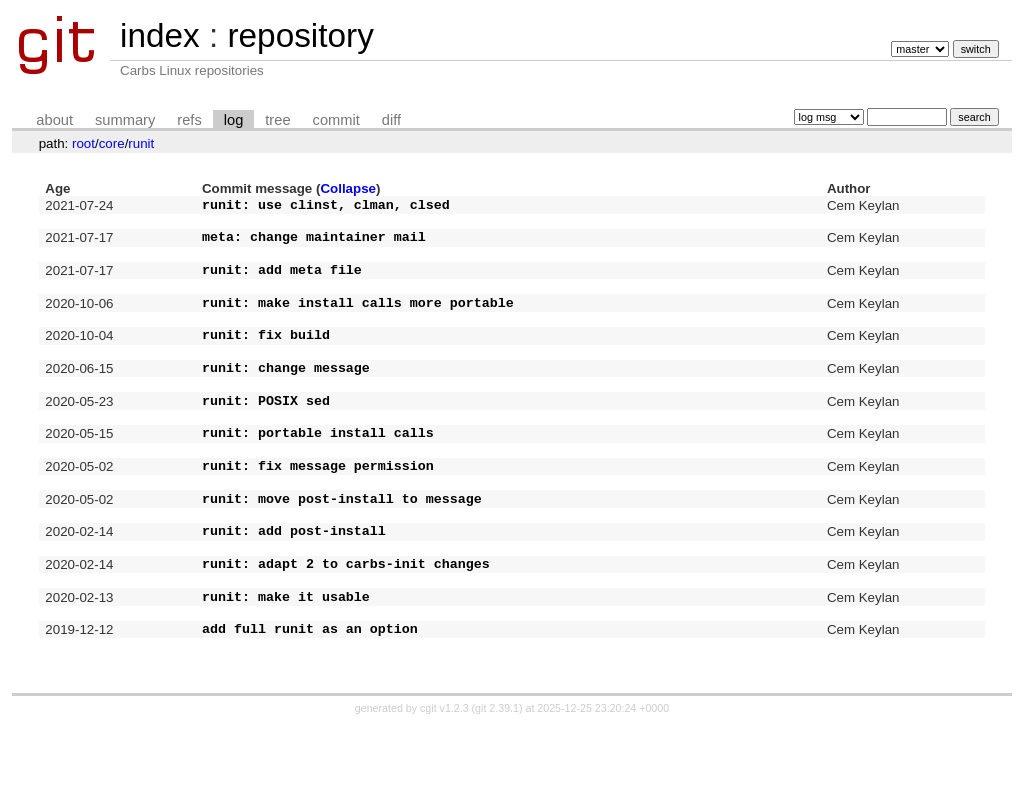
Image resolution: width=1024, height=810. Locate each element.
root (83, 143)
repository (300, 35)
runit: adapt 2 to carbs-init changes (346, 632)
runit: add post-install (294, 593)
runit (141, 143)
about (54, 120)
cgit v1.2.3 (444, 792)
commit (336, 120)
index (160, 35)
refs (189, 120)
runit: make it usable (286, 671)
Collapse (348, 188)
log (234, 120)
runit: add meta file (282, 284)
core (112, 143)
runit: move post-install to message (342, 555)
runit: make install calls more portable (358, 323)
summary (125, 120)
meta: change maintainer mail (314, 245)
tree (277, 120)
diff (391, 120)
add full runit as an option (310, 709)
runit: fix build (266, 361)
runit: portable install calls (318, 477)
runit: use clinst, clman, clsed (326, 207)
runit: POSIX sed (266, 439)
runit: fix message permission (318, 516)
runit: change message (286, 400)
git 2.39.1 (497, 792)
